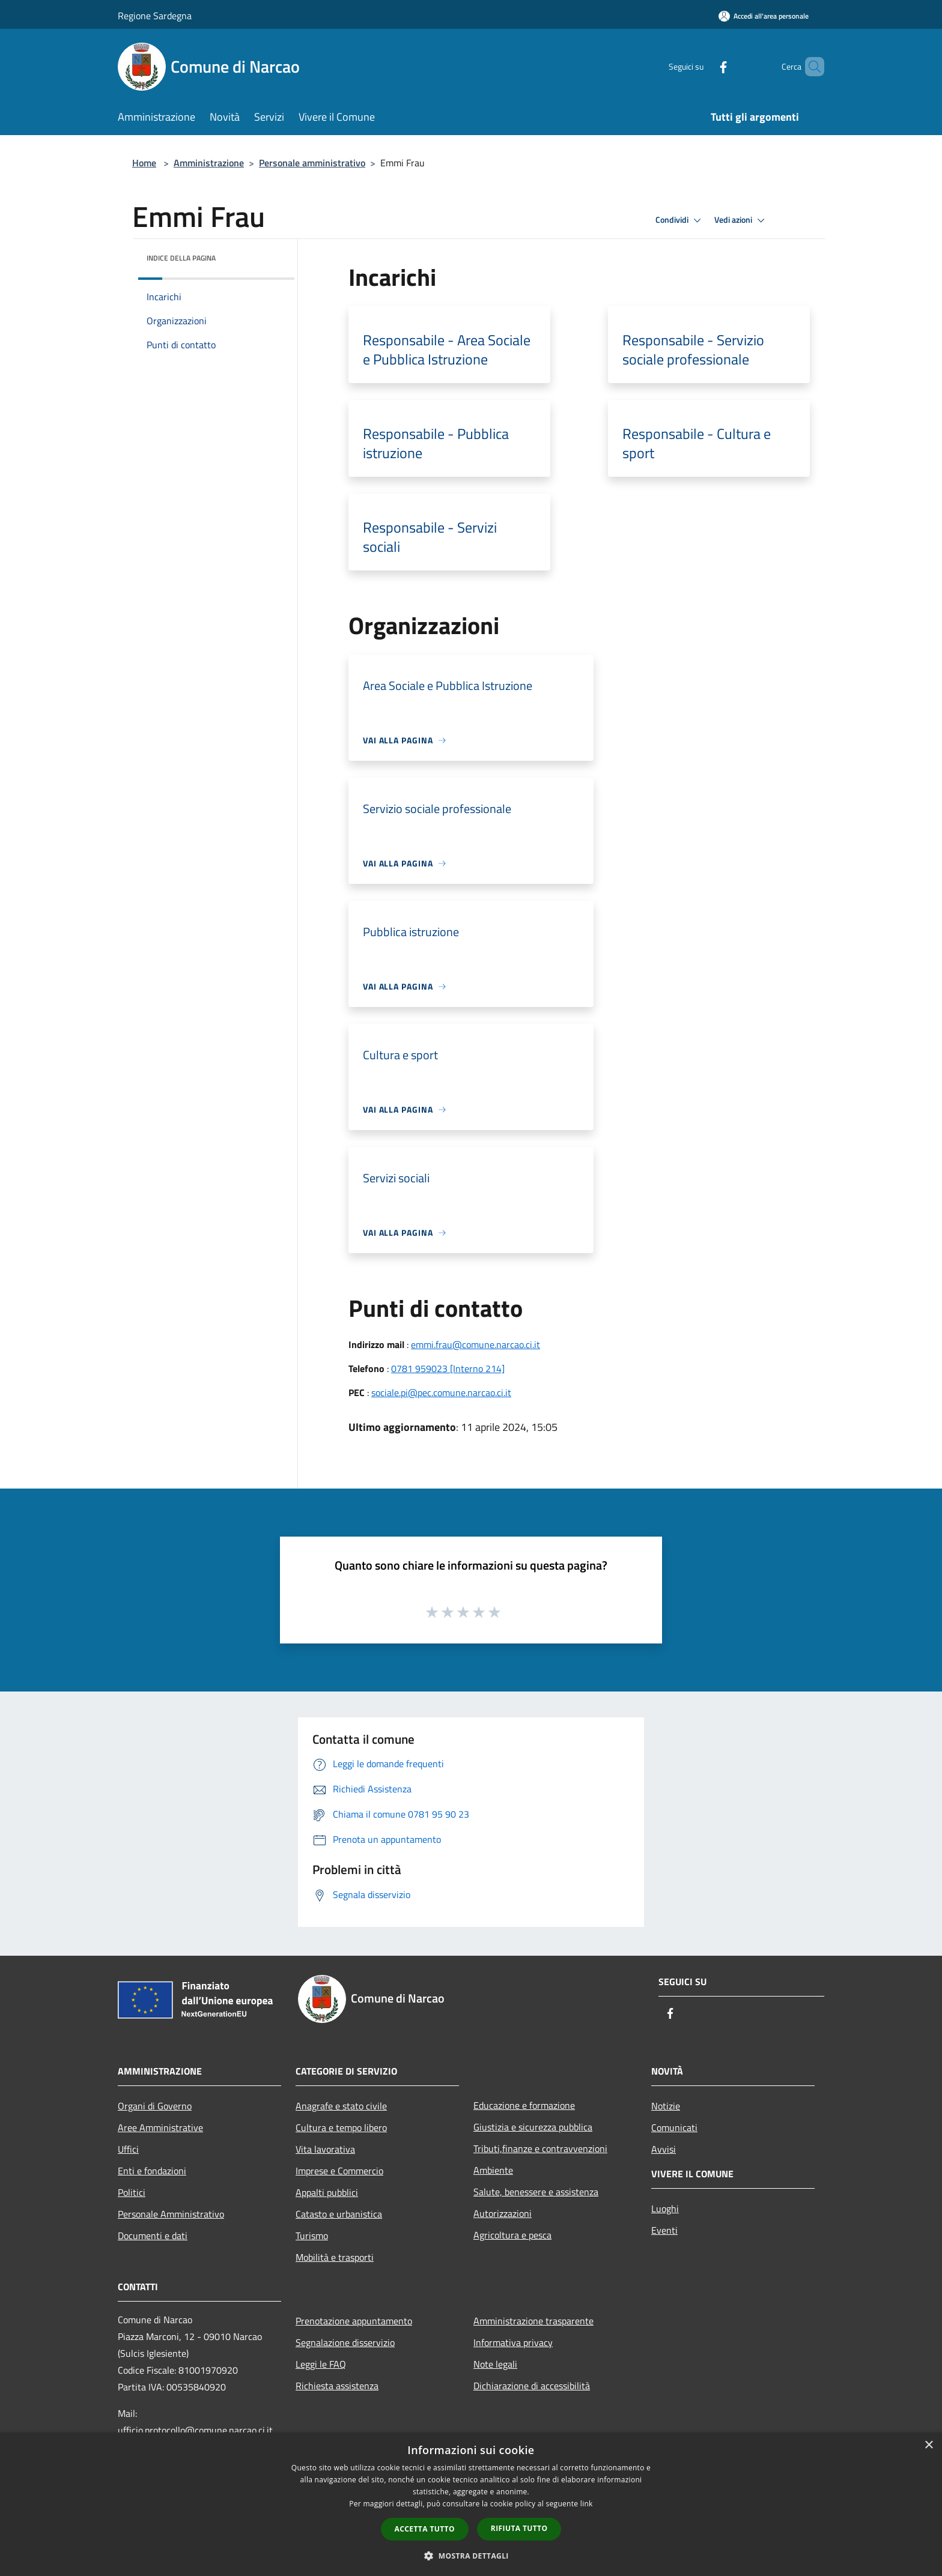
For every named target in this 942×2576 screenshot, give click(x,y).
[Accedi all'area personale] (763, 16)
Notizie (665, 2106)
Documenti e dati (152, 2235)
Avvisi (663, 2149)
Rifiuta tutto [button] (519, 2528)
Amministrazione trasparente (533, 2321)
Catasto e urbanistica (339, 2214)
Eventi (664, 2230)
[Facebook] (703, 66)
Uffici (128, 2149)
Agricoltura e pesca (512, 2235)
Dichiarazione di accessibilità (531, 2385)
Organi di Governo (155, 2106)
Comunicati (674, 2127)
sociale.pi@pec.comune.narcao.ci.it (441, 1392)
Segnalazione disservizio (345, 2342)
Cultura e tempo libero (341, 2127)
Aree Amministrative (160, 2127)
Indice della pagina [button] (181, 258)
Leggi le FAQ (321, 2364)
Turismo (312, 2235)
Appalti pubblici (327, 2192)
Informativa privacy (513, 2342)
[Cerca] (809, 66)
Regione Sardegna (155, 15)
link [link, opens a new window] (586, 2504)
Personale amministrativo (312, 163)
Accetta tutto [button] (425, 2529)
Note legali (495, 2364)
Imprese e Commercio (339, 2170)
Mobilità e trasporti (335, 2257)
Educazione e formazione (524, 2105)
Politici (131, 2192)
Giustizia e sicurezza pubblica (532, 2127)
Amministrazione (209, 163)
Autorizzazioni (502, 2213)
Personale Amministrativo (171, 2214)
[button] (471, 2556)
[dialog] (471, 2504)
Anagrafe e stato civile (341, 2106)
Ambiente (493, 2170)
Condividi (680, 220)
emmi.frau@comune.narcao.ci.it (475, 1344)
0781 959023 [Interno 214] (448, 1368)
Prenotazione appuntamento (354, 2321)
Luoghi (665, 2208)
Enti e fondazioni (152, 2170)
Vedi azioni (741, 220)
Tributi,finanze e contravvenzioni (540, 2148)
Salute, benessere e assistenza (535, 2191)
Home (144, 163)
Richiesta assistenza (337, 2385)
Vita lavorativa (325, 2149)
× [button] (928, 2445)
